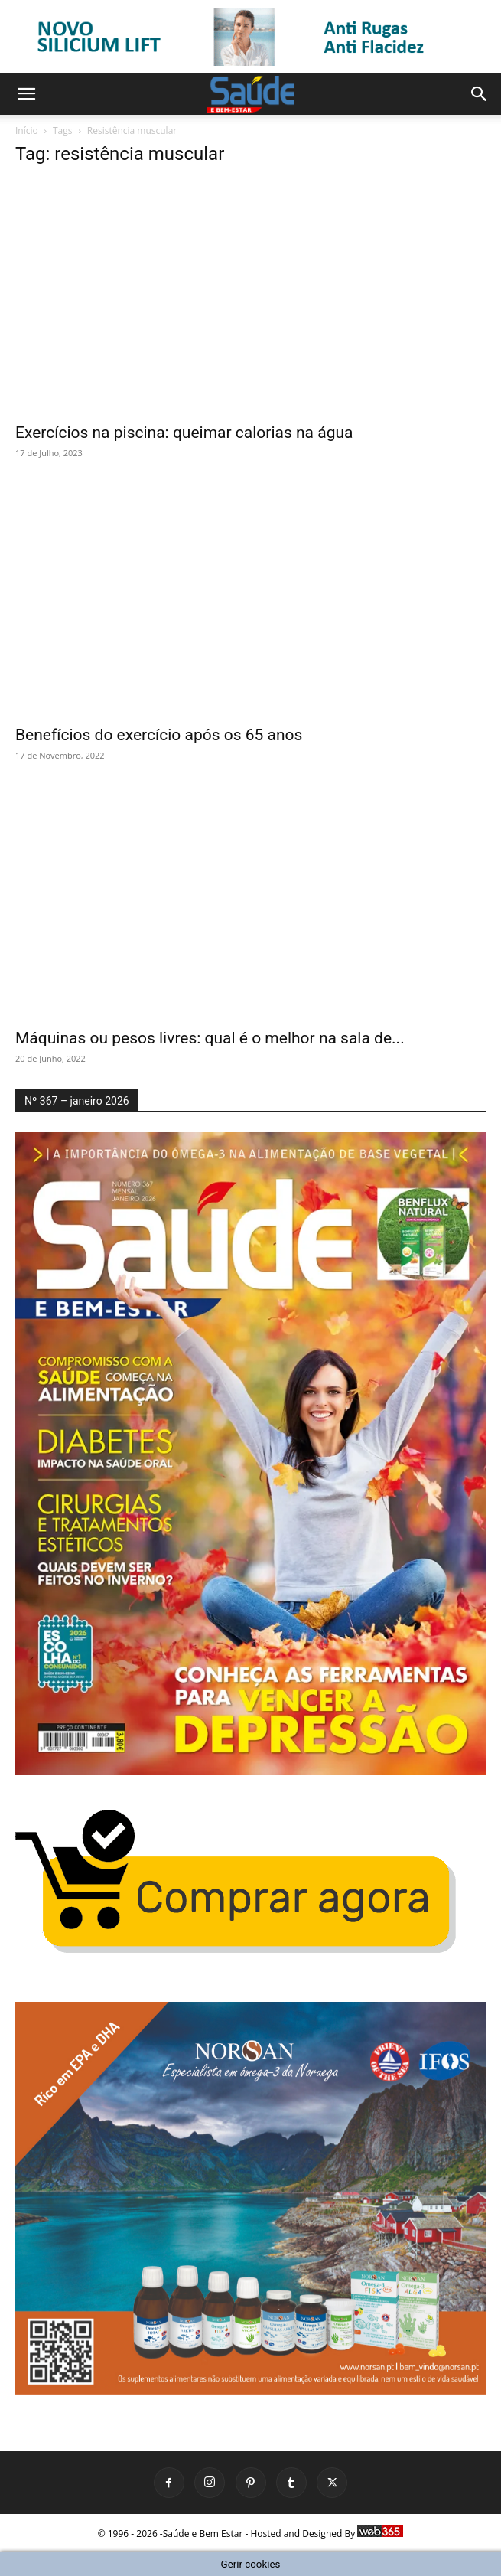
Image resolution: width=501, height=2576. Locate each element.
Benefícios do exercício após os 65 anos (158, 735)
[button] (26, 94)
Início (26, 130)
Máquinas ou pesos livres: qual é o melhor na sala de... (210, 1038)
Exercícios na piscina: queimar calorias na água (184, 432)
